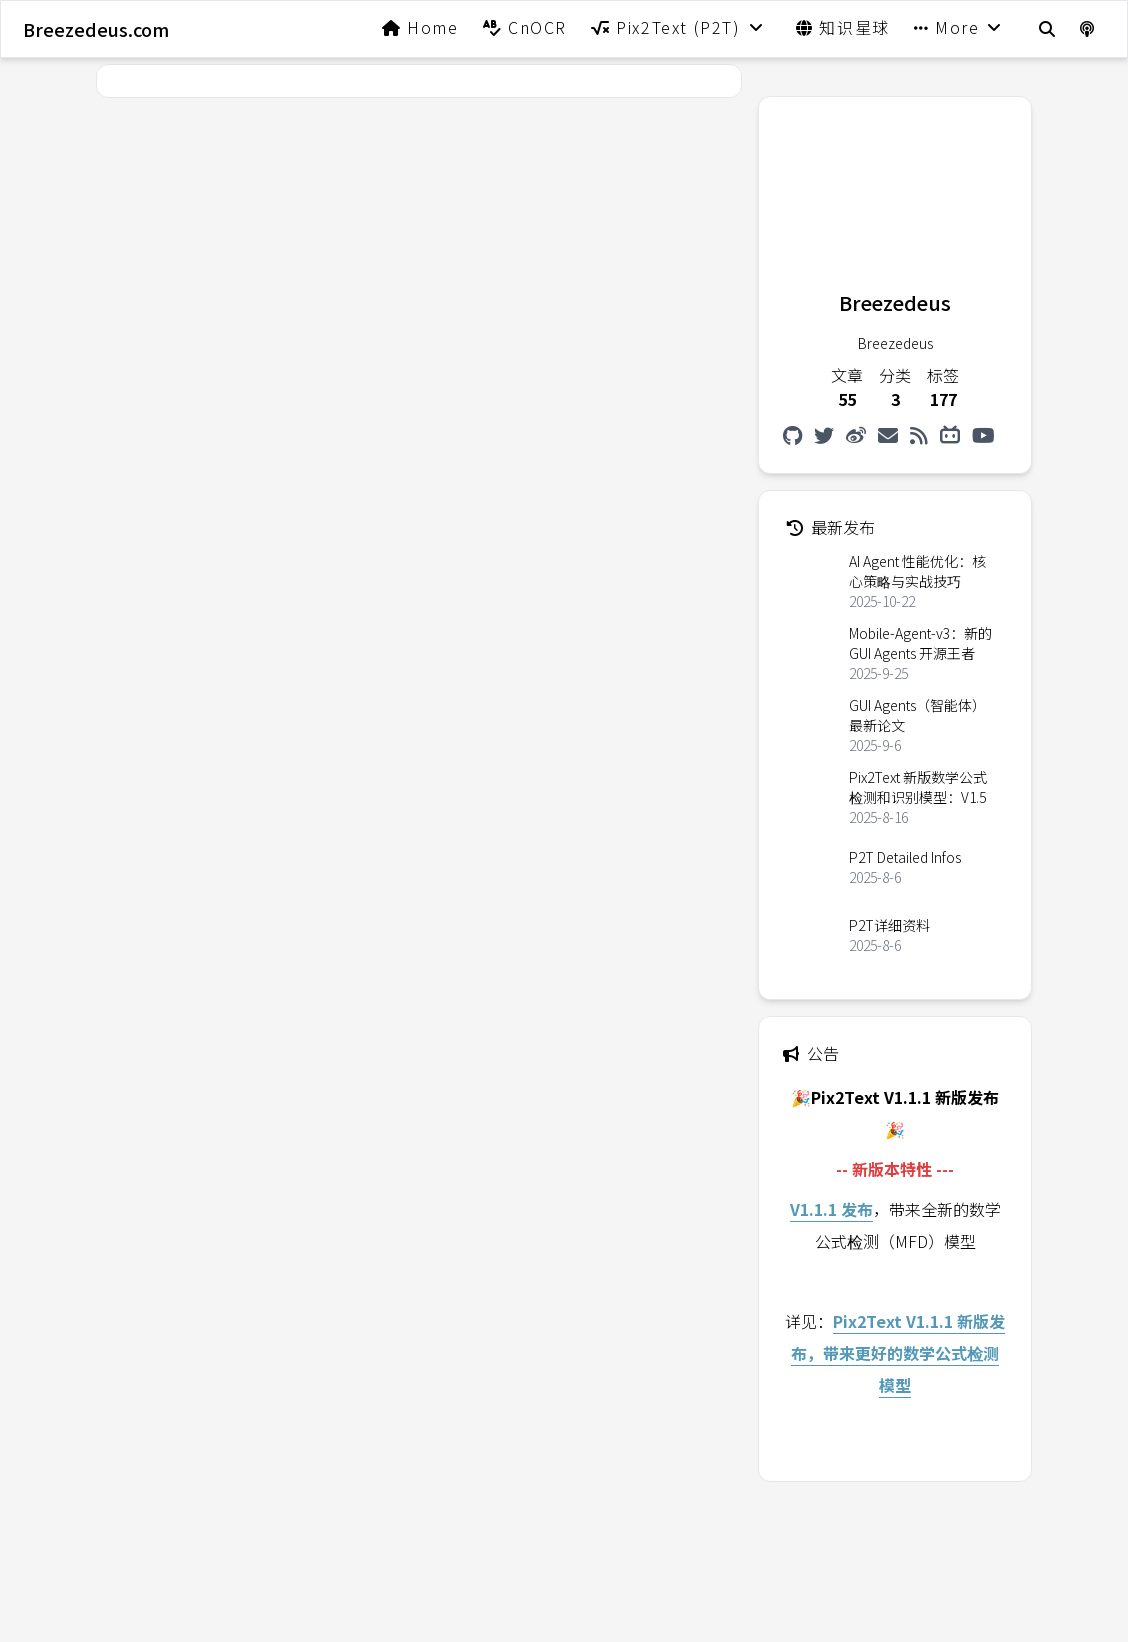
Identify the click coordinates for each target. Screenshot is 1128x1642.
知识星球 (843, 27)
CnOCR (525, 27)
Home (420, 27)
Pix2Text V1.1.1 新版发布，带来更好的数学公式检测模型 (898, 1353)
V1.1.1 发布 (831, 1209)
